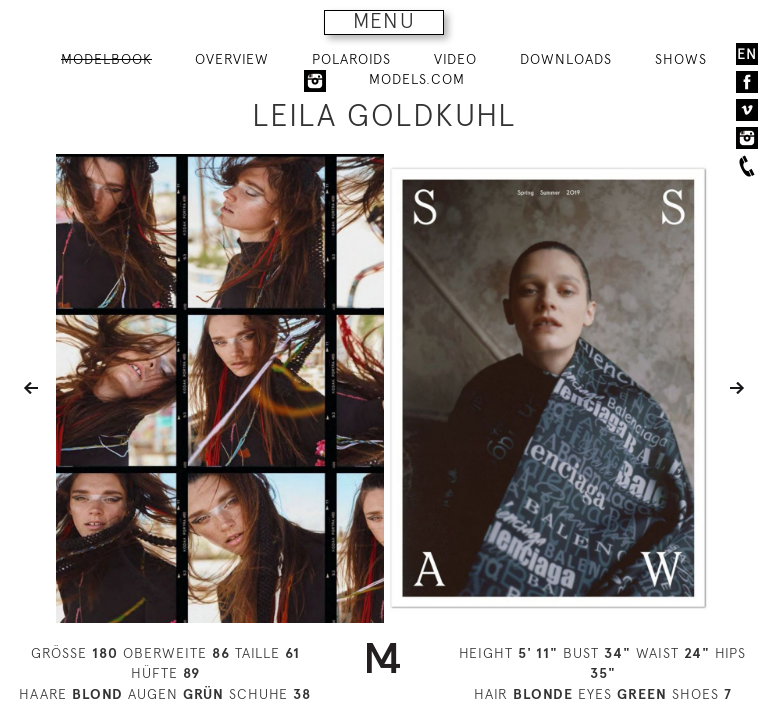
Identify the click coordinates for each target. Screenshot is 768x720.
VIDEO (455, 59)
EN (747, 54)
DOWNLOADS (566, 59)
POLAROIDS (351, 59)
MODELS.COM (417, 79)
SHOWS (681, 59)
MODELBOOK (106, 59)
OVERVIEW (232, 59)
